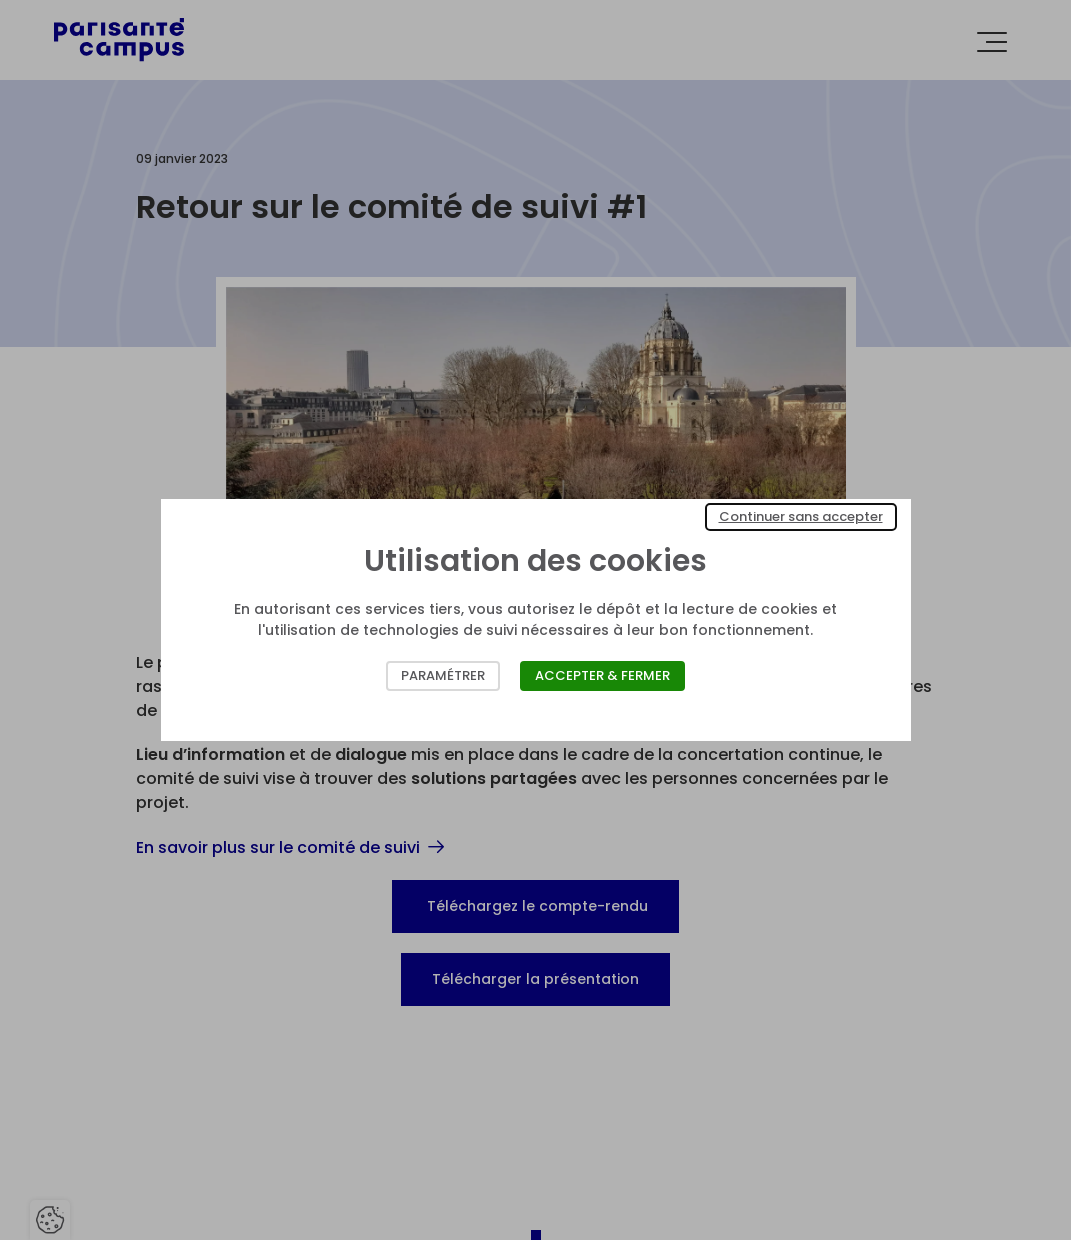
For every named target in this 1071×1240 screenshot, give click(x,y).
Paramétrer (443, 675)
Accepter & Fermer (602, 675)
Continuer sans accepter (801, 516)
